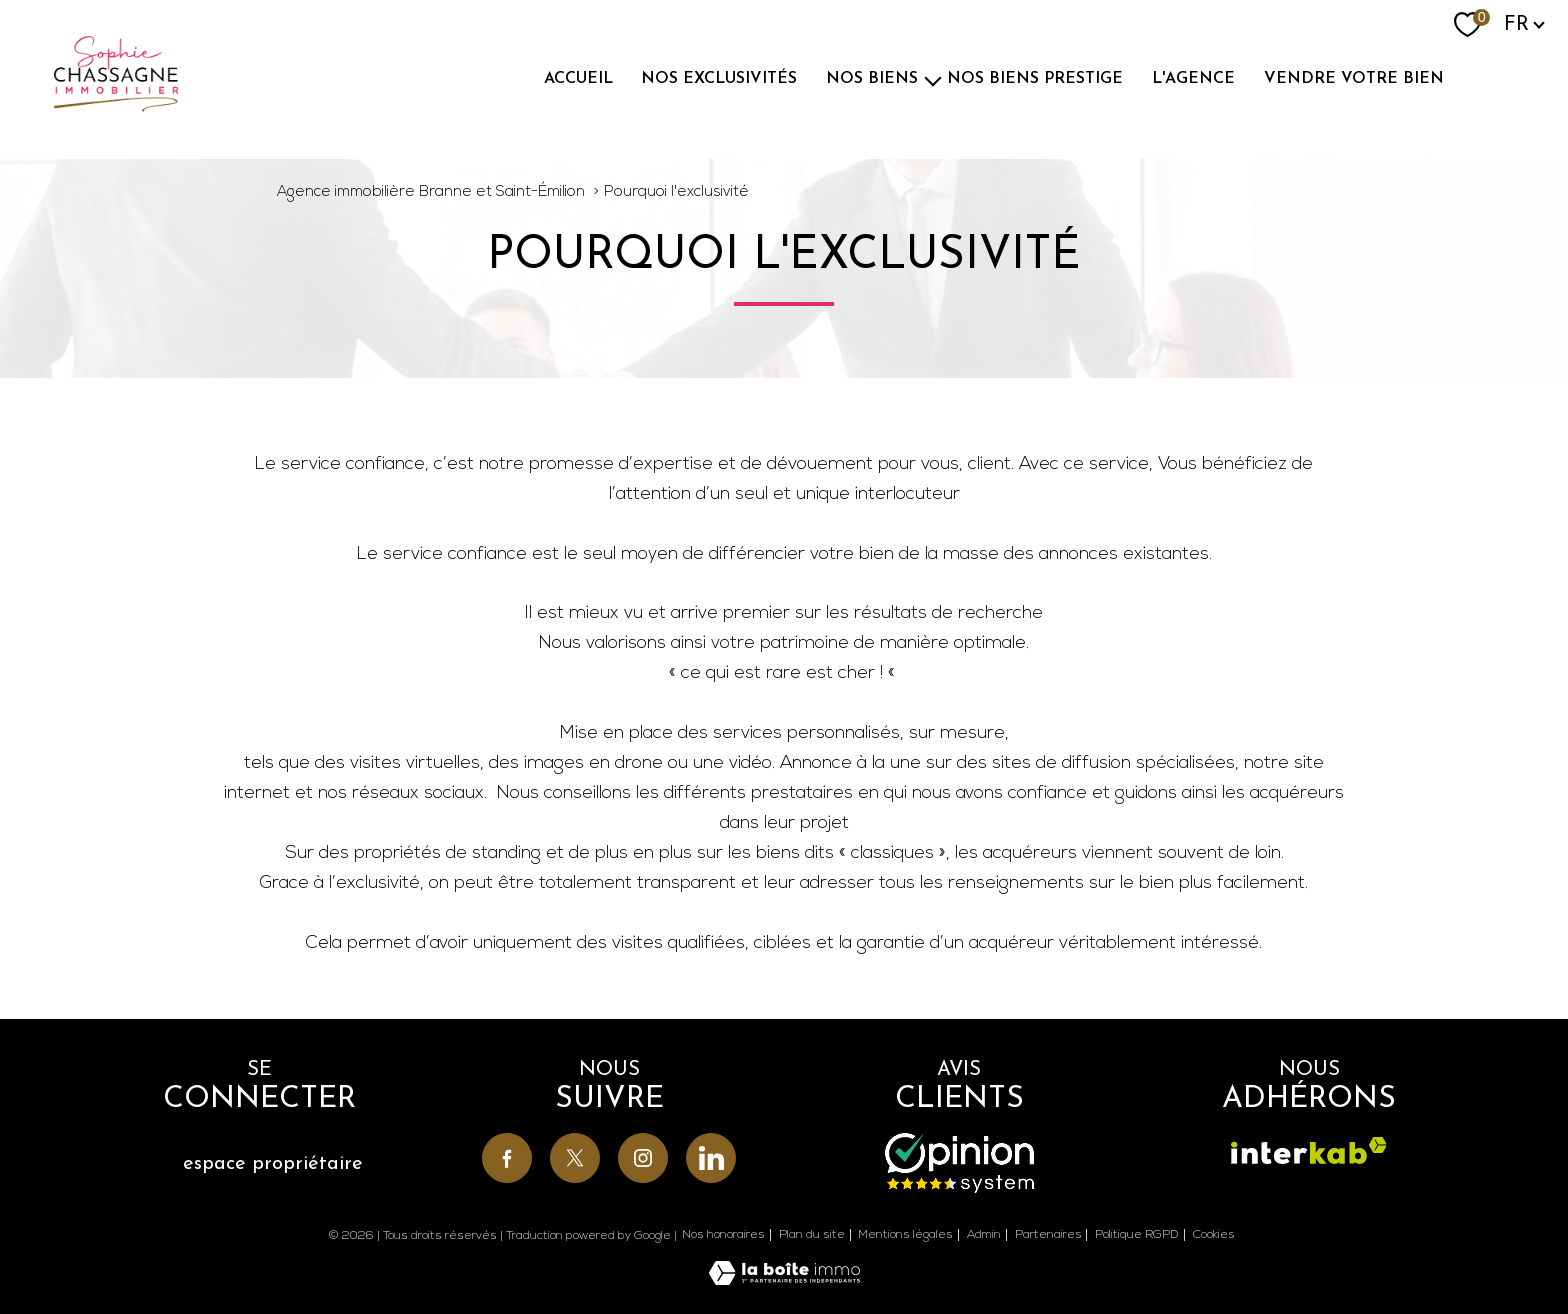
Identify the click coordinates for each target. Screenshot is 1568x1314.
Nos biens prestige (1035, 79)
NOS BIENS (872, 79)
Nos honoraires (723, 1235)
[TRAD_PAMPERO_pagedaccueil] (116, 107)
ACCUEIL (578, 79)
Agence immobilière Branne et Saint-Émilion (431, 192)
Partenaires (1048, 1235)
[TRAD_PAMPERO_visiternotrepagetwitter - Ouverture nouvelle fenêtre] (575, 1158)
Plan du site (812, 1235)
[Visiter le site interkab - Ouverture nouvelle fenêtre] (1309, 1150)
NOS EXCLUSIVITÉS (719, 79)
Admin (984, 1235)
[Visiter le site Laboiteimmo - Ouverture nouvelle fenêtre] (784, 1280)
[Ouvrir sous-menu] (933, 79)
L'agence (1193, 79)
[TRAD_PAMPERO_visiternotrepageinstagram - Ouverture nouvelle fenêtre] (643, 1158)
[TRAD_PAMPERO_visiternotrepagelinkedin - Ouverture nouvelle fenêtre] (711, 1158)
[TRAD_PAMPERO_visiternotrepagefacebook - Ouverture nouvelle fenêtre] (507, 1158)
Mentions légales (905, 1235)
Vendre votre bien (1354, 79)
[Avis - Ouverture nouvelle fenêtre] (959, 1163)
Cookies (1214, 1235)
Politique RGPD (1137, 1235)
